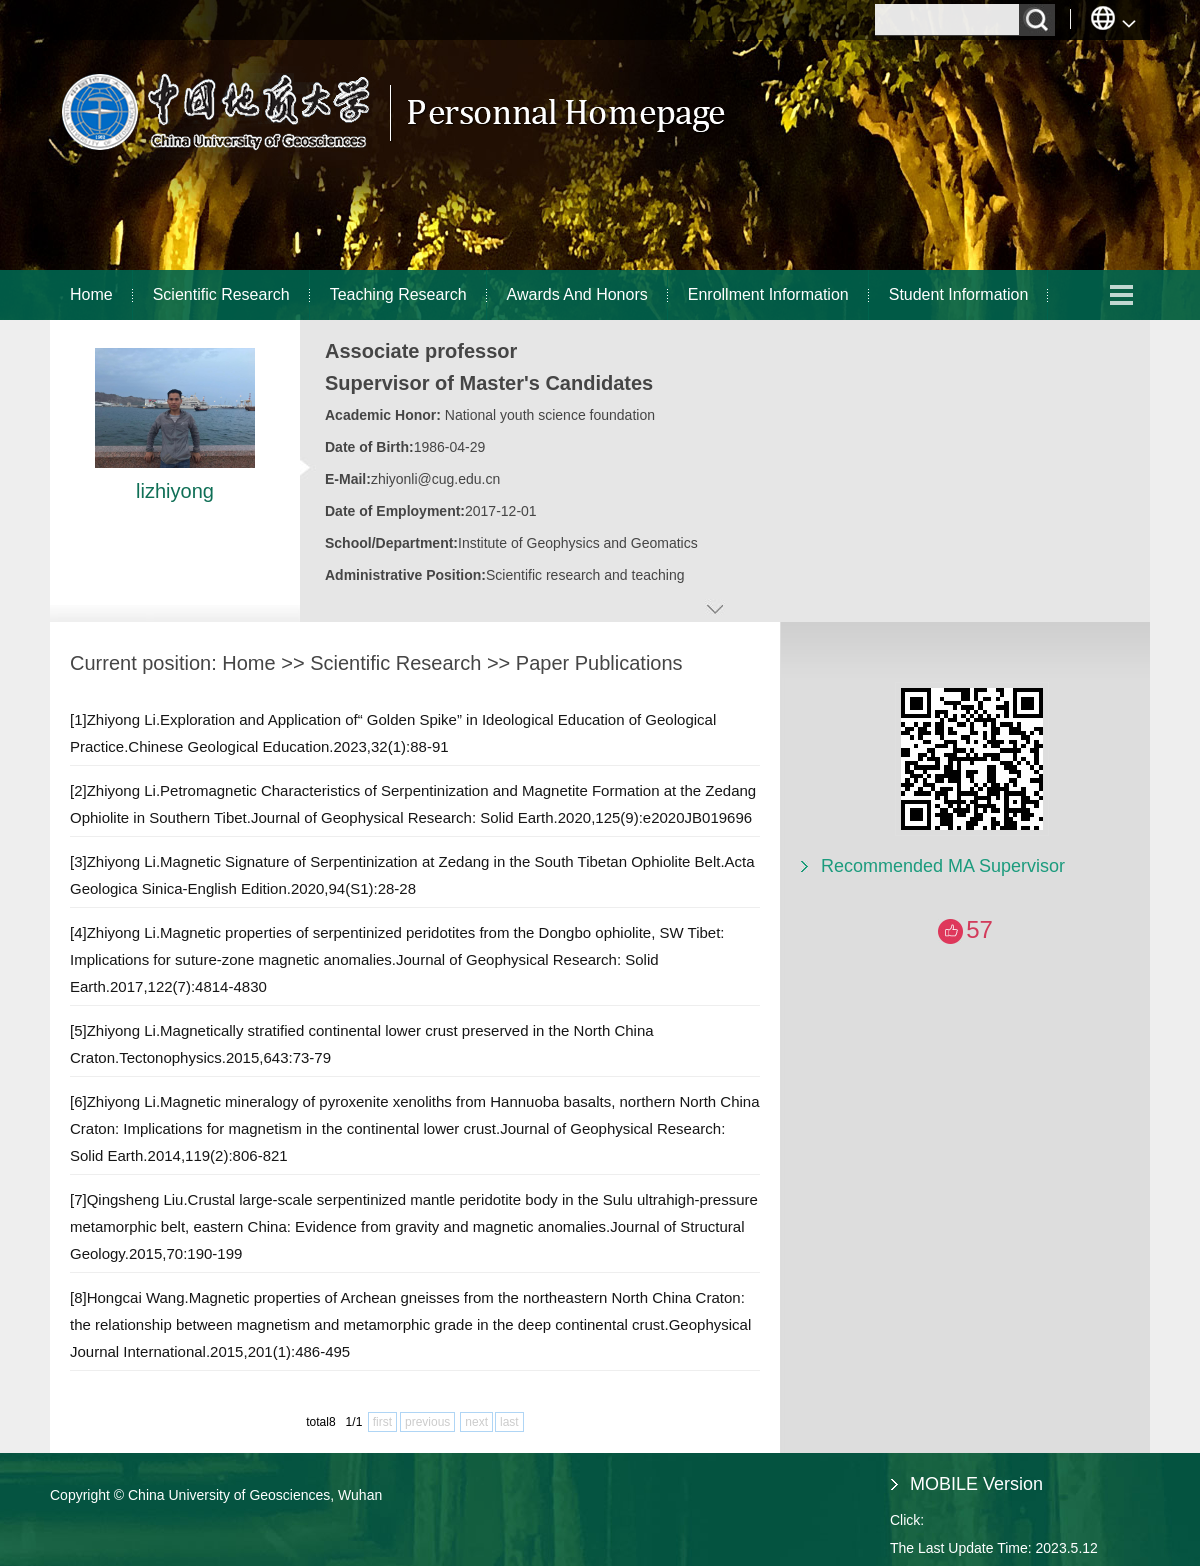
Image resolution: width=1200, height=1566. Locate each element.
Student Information (959, 294)
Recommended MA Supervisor (943, 866)
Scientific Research (221, 294)
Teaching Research (398, 294)
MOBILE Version (976, 1484)
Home (91, 294)
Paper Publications (599, 663)
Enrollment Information (768, 294)
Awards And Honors (577, 294)
